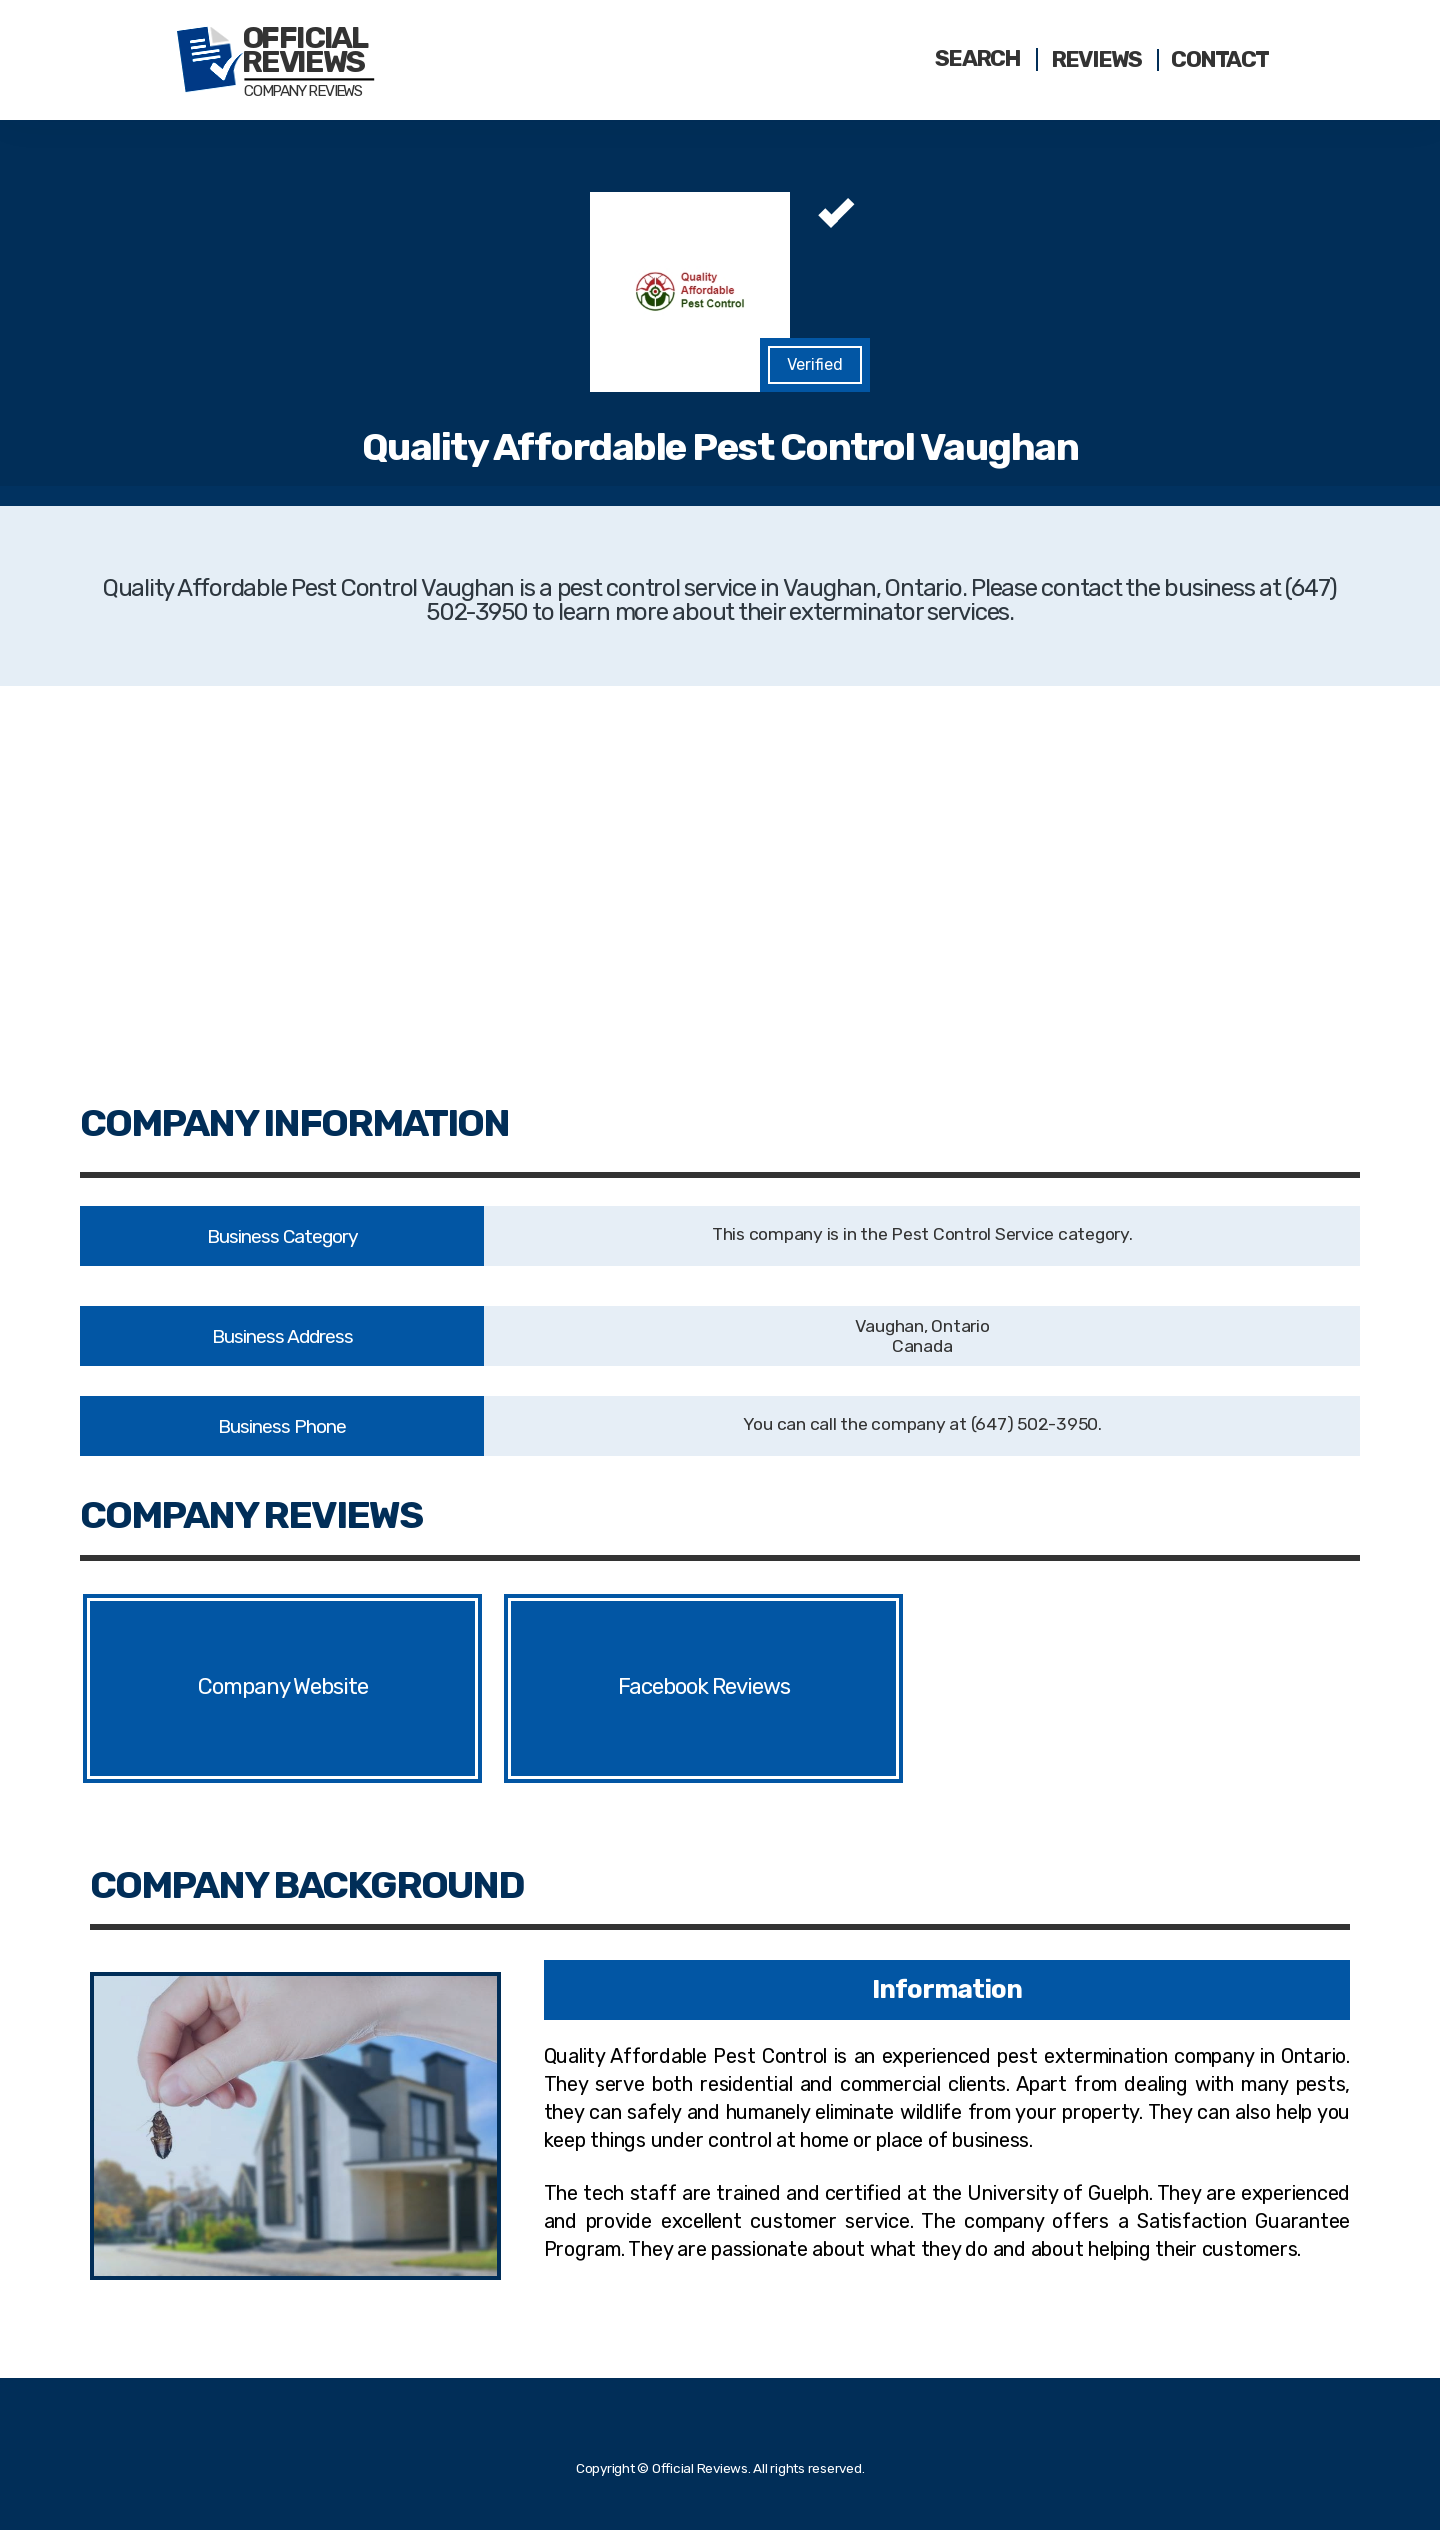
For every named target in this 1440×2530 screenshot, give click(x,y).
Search (978, 59)
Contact (1219, 60)
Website (338, 1688)
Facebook (662, 1688)
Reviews (1096, 60)
